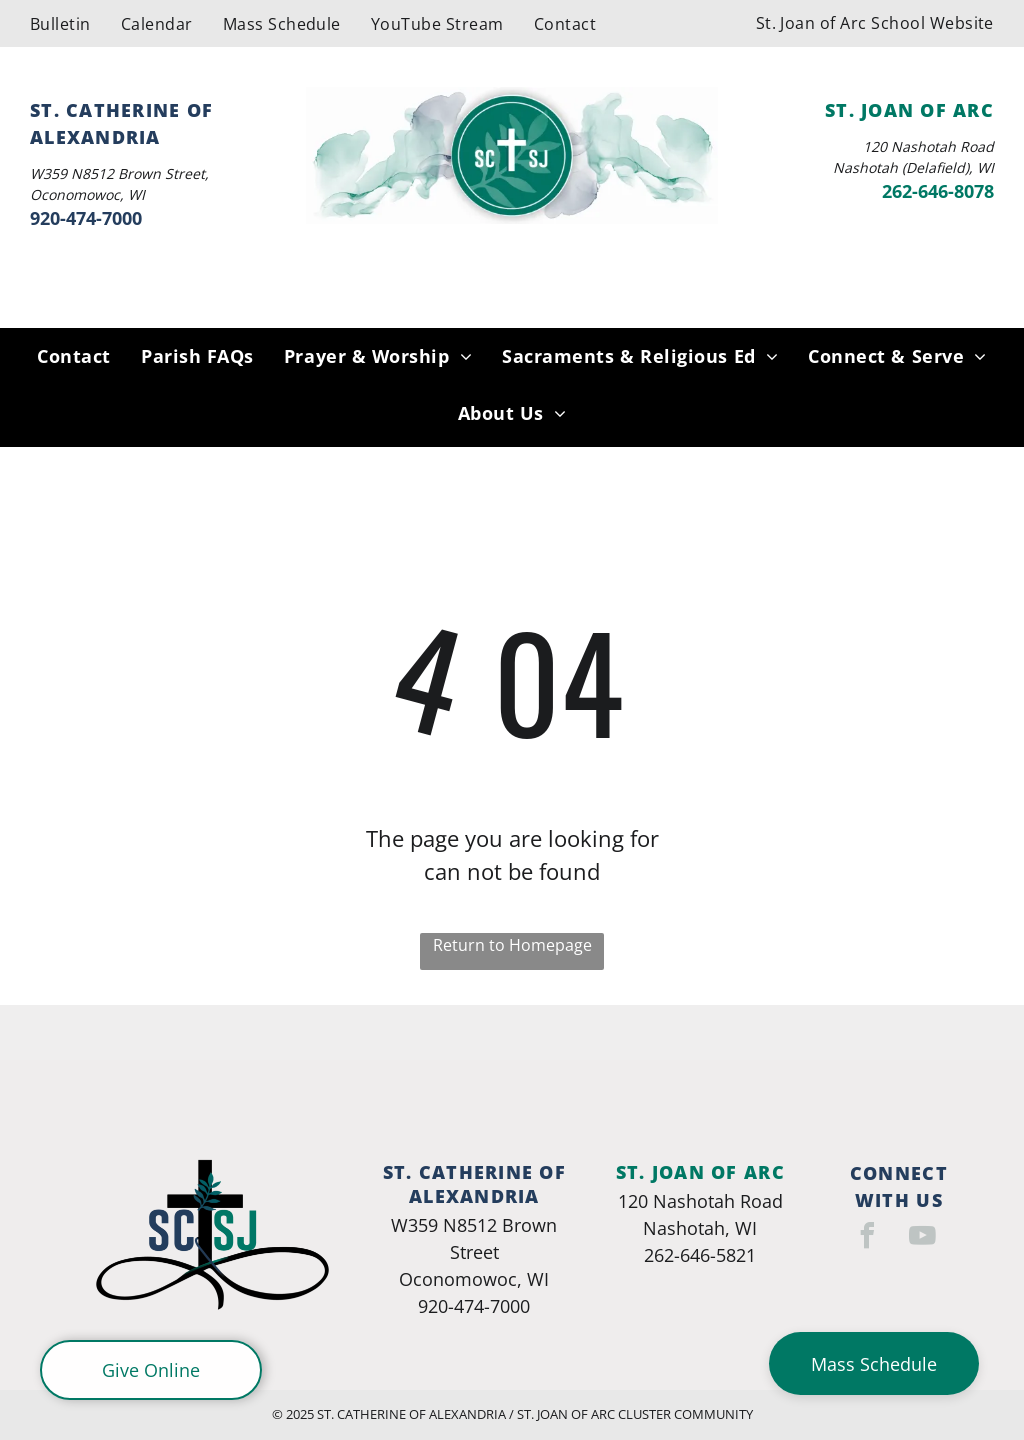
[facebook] (868, 1238)
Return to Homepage (512, 945)
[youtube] (923, 1238)
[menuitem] (60, 23)
